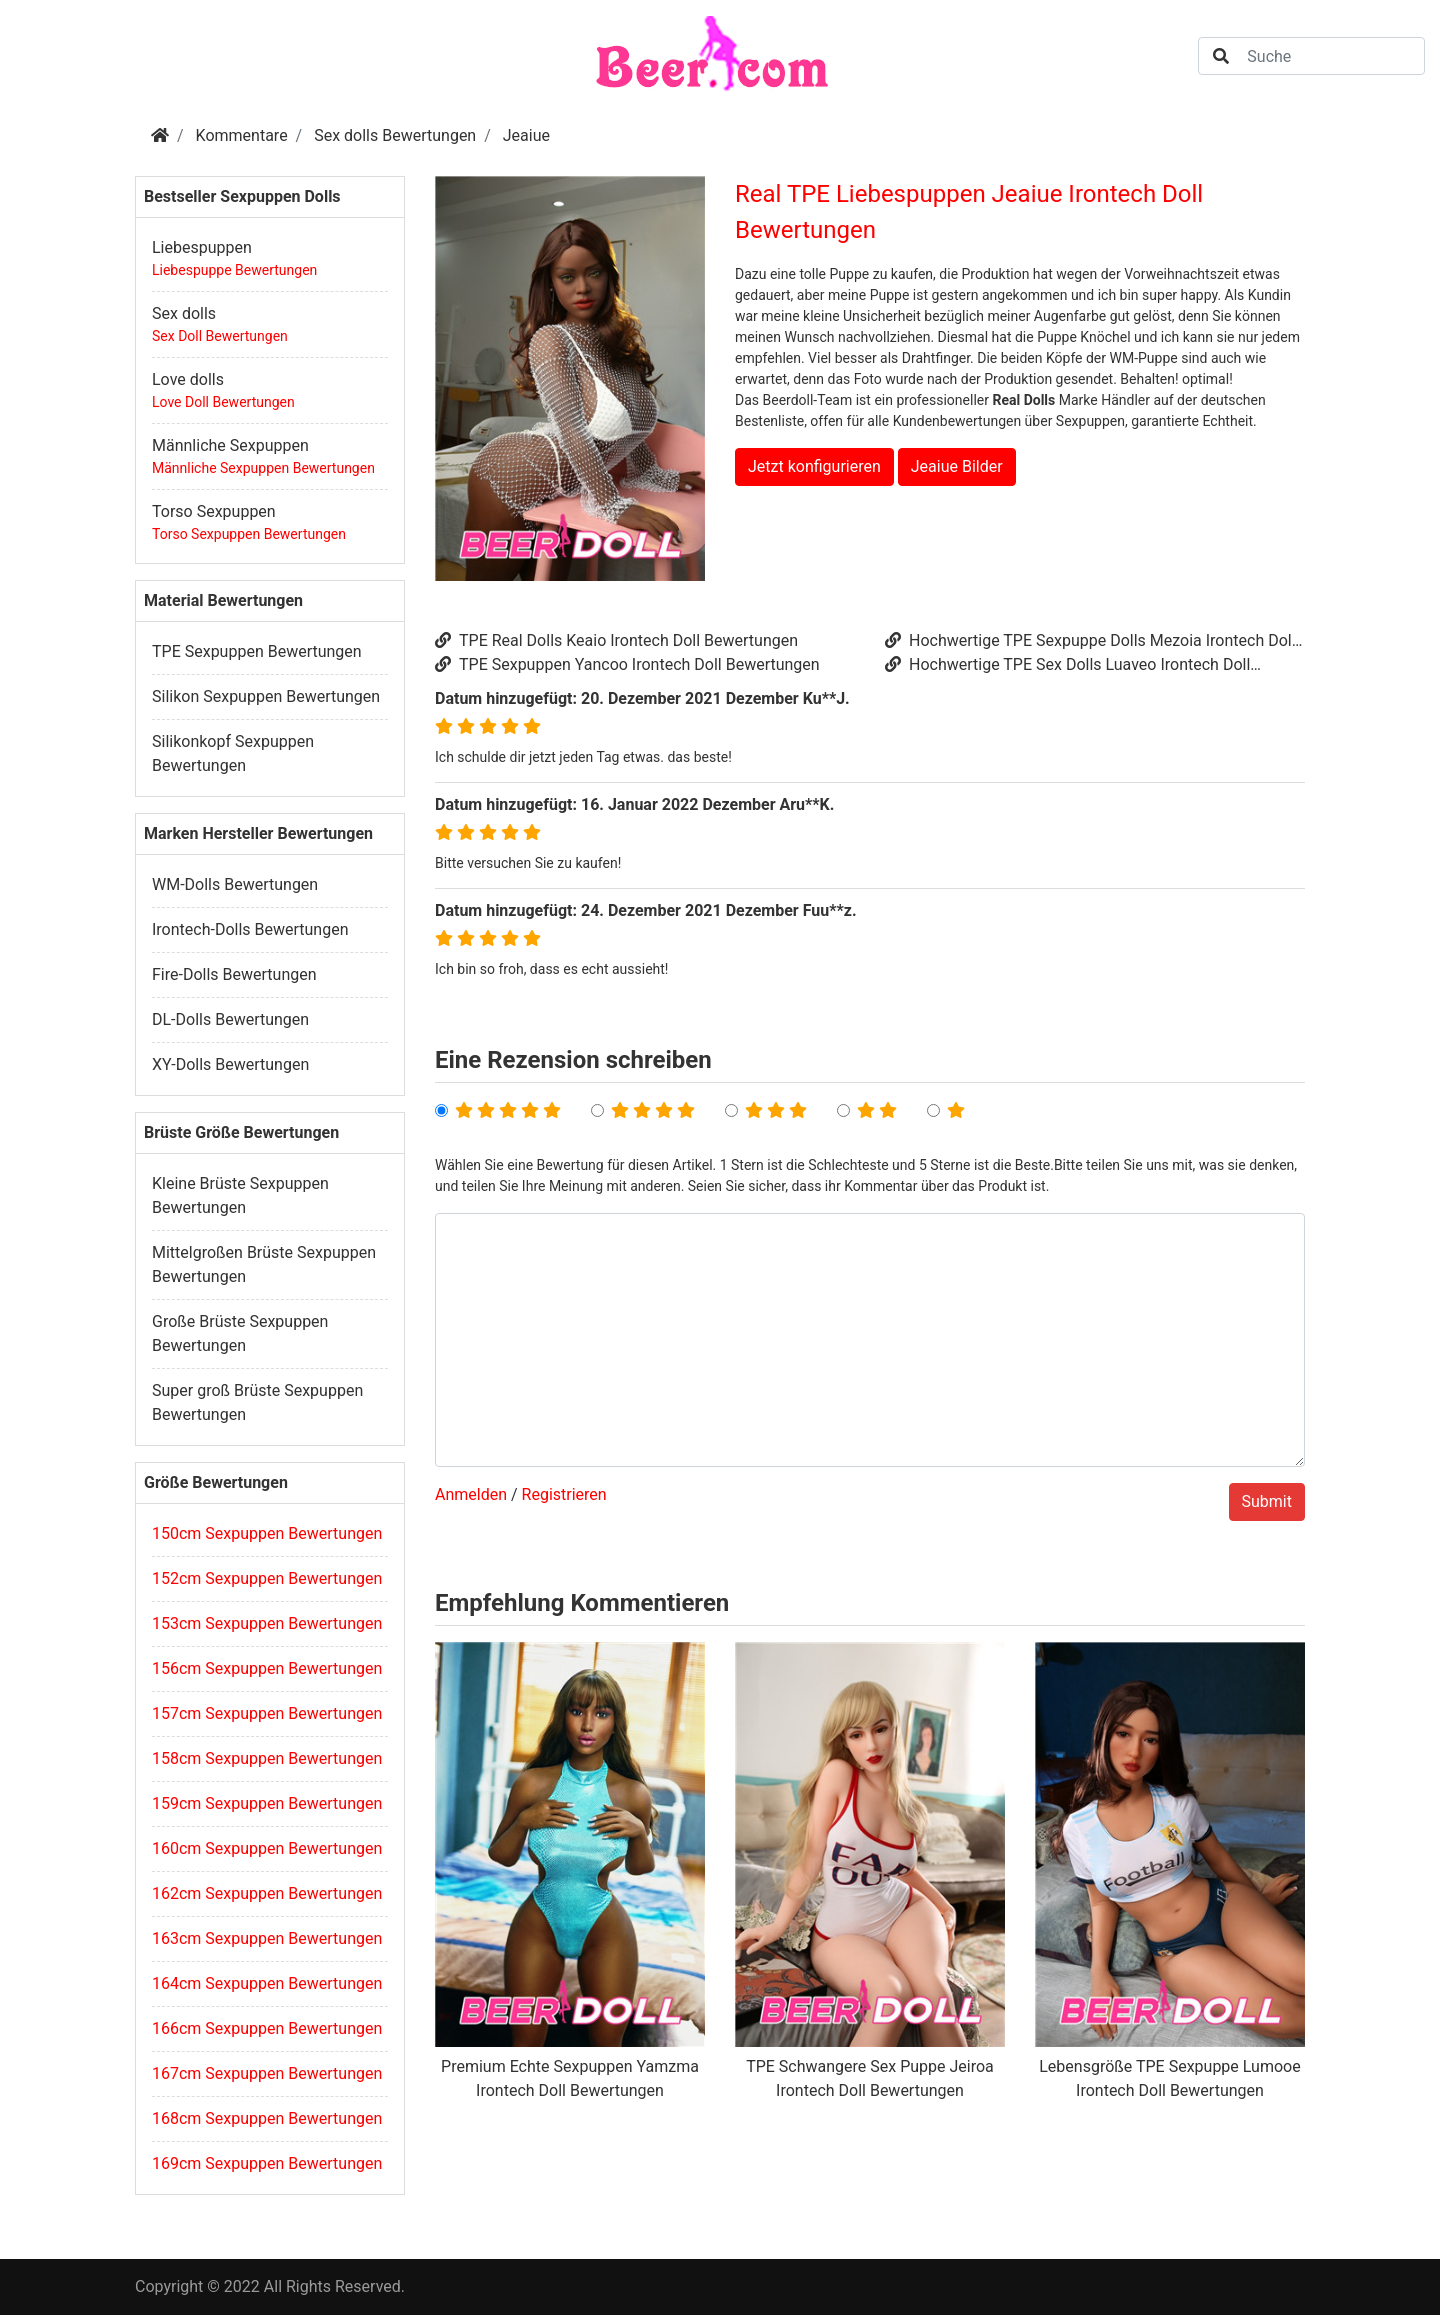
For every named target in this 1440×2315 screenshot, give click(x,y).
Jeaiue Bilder (957, 466)
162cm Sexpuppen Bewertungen (267, 1893)
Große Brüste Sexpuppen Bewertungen (240, 1333)
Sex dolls (184, 313)
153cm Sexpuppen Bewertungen (267, 1623)
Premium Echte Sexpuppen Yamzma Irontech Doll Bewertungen (570, 2078)
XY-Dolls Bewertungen (230, 1064)
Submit (1267, 1501)
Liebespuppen (202, 247)
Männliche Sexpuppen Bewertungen (263, 468)
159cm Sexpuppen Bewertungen (267, 1803)
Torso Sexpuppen (214, 511)
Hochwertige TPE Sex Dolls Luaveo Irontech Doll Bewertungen (1067, 666)
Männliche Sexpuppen (230, 445)
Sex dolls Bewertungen (395, 135)
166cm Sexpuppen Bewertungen (267, 2028)
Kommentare (242, 135)
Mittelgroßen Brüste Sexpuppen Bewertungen (264, 1264)
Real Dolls (1023, 400)
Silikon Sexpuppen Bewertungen (266, 696)
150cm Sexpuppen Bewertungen (267, 1533)
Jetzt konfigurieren (814, 466)
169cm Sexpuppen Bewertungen (267, 2163)
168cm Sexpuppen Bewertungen (267, 2118)
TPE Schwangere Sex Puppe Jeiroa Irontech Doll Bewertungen (870, 2078)
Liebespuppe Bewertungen (234, 270)
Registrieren (564, 1494)
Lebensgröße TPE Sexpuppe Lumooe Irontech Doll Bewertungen (1169, 2078)
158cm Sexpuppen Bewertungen (267, 1758)
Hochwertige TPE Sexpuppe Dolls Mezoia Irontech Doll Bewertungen (1090, 642)
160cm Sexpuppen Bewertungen (267, 1848)
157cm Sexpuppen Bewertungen (267, 1713)
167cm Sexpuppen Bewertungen (267, 2073)
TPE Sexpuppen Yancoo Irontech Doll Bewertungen (627, 664)
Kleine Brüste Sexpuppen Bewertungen (240, 1195)
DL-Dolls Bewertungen (230, 1019)
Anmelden (471, 1494)
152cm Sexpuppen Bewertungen (267, 1578)
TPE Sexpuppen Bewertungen (257, 651)
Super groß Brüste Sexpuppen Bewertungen (257, 1402)
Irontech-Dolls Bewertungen (250, 929)
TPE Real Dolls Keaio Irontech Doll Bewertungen (616, 640)
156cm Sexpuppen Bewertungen (267, 1668)
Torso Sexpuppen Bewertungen (249, 534)
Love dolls (188, 379)
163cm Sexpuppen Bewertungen (267, 1938)
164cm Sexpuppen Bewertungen (267, 1983)
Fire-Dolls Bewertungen (234, 974)
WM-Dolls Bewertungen (235, 884)
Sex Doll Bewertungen (220, 336)
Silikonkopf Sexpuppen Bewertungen (233, 753)
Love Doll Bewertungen (223, 402)
